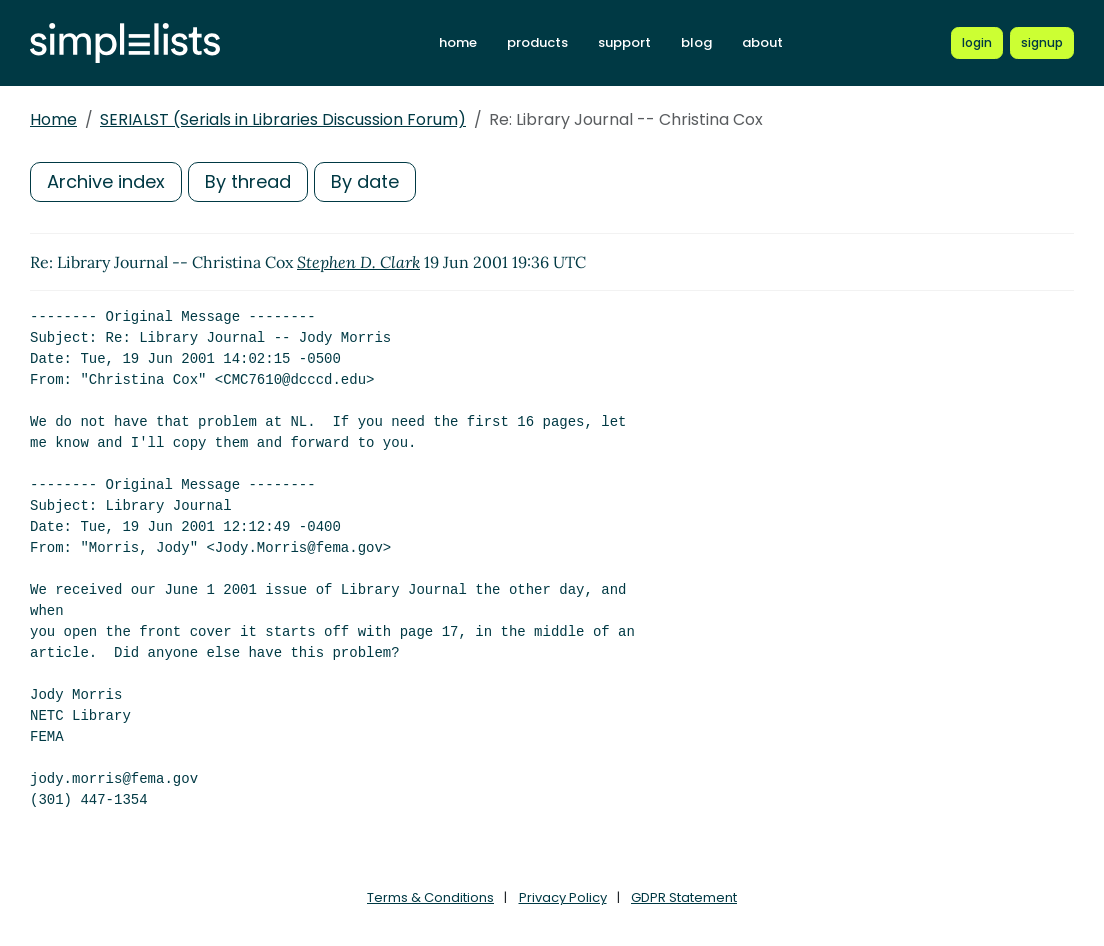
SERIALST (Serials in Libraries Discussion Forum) (283, 119)
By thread (248, 181)
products (537, 42)
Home (53, 119)
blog (696, 42)
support (624, 42)
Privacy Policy (563, 897)
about (762, 42)
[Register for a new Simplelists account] (1042, 43)
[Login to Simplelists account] (977, 43)
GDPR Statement (684, 897)
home (458, 42)
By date (365, 181)
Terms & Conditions (430, 897)
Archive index (106, 181)
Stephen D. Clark (358, 262)
